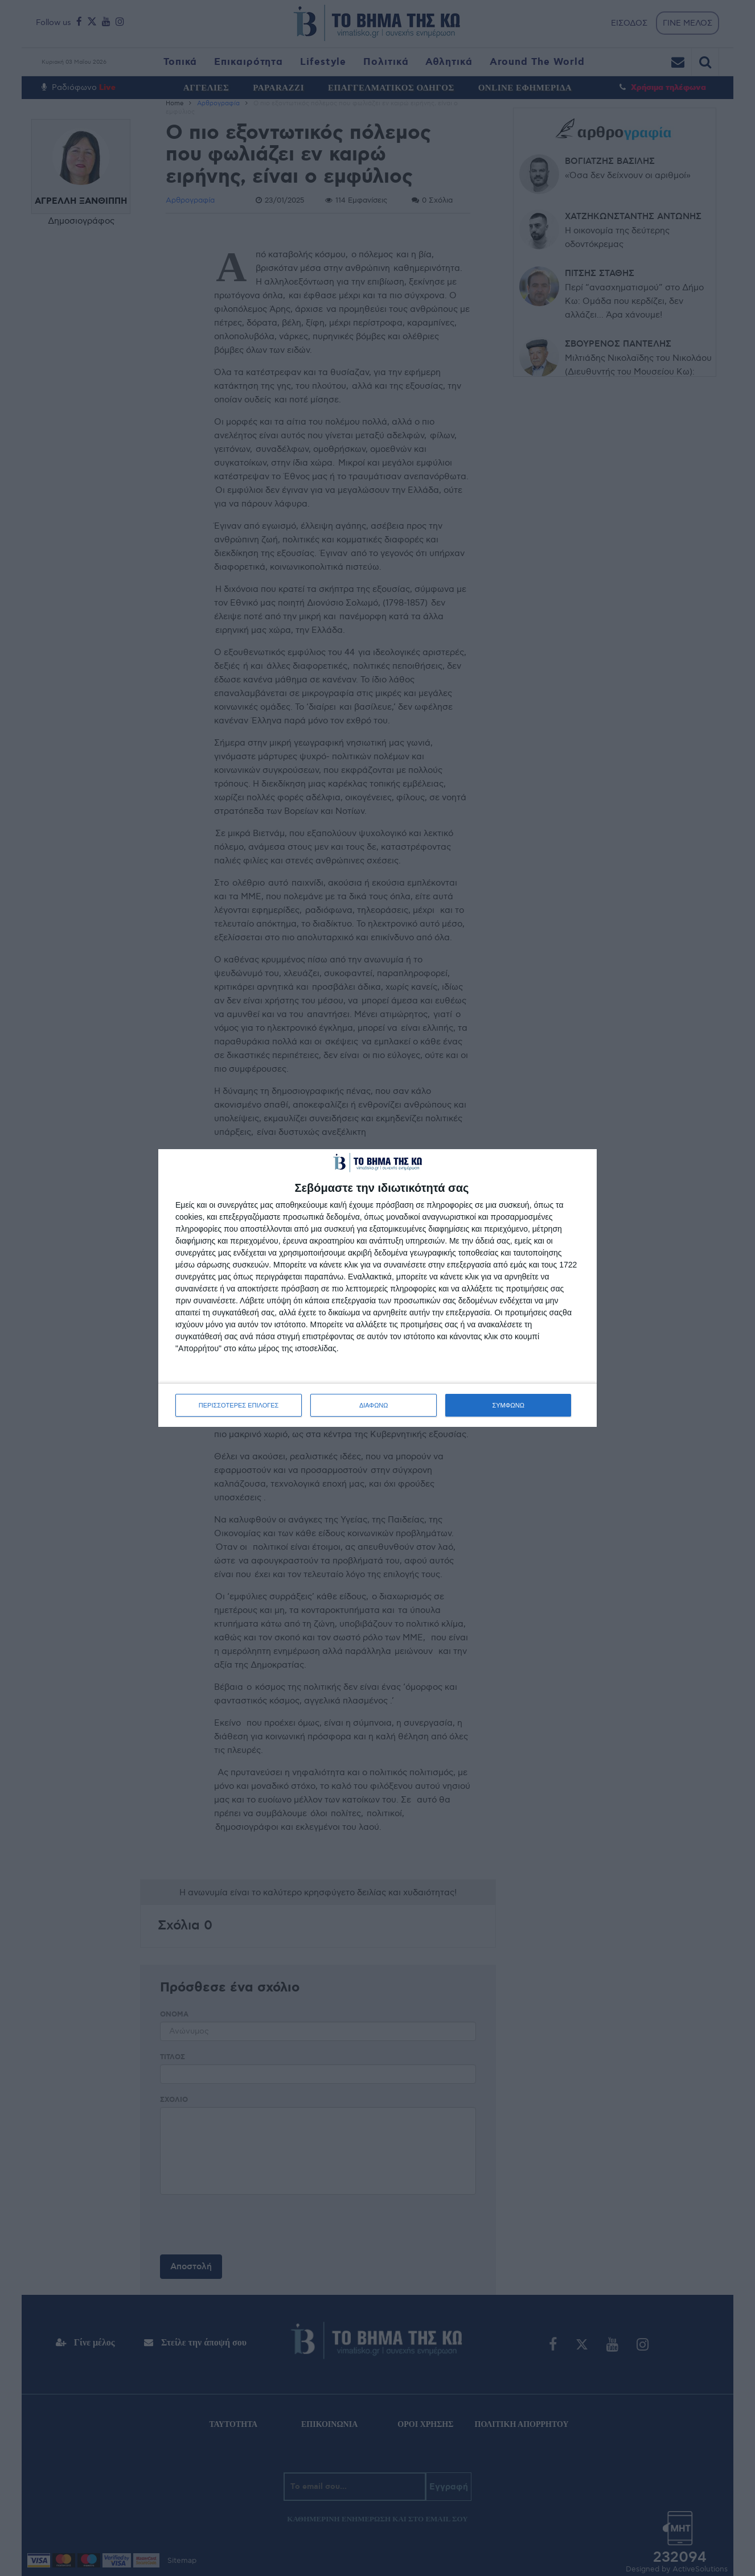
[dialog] (377, 1288)
